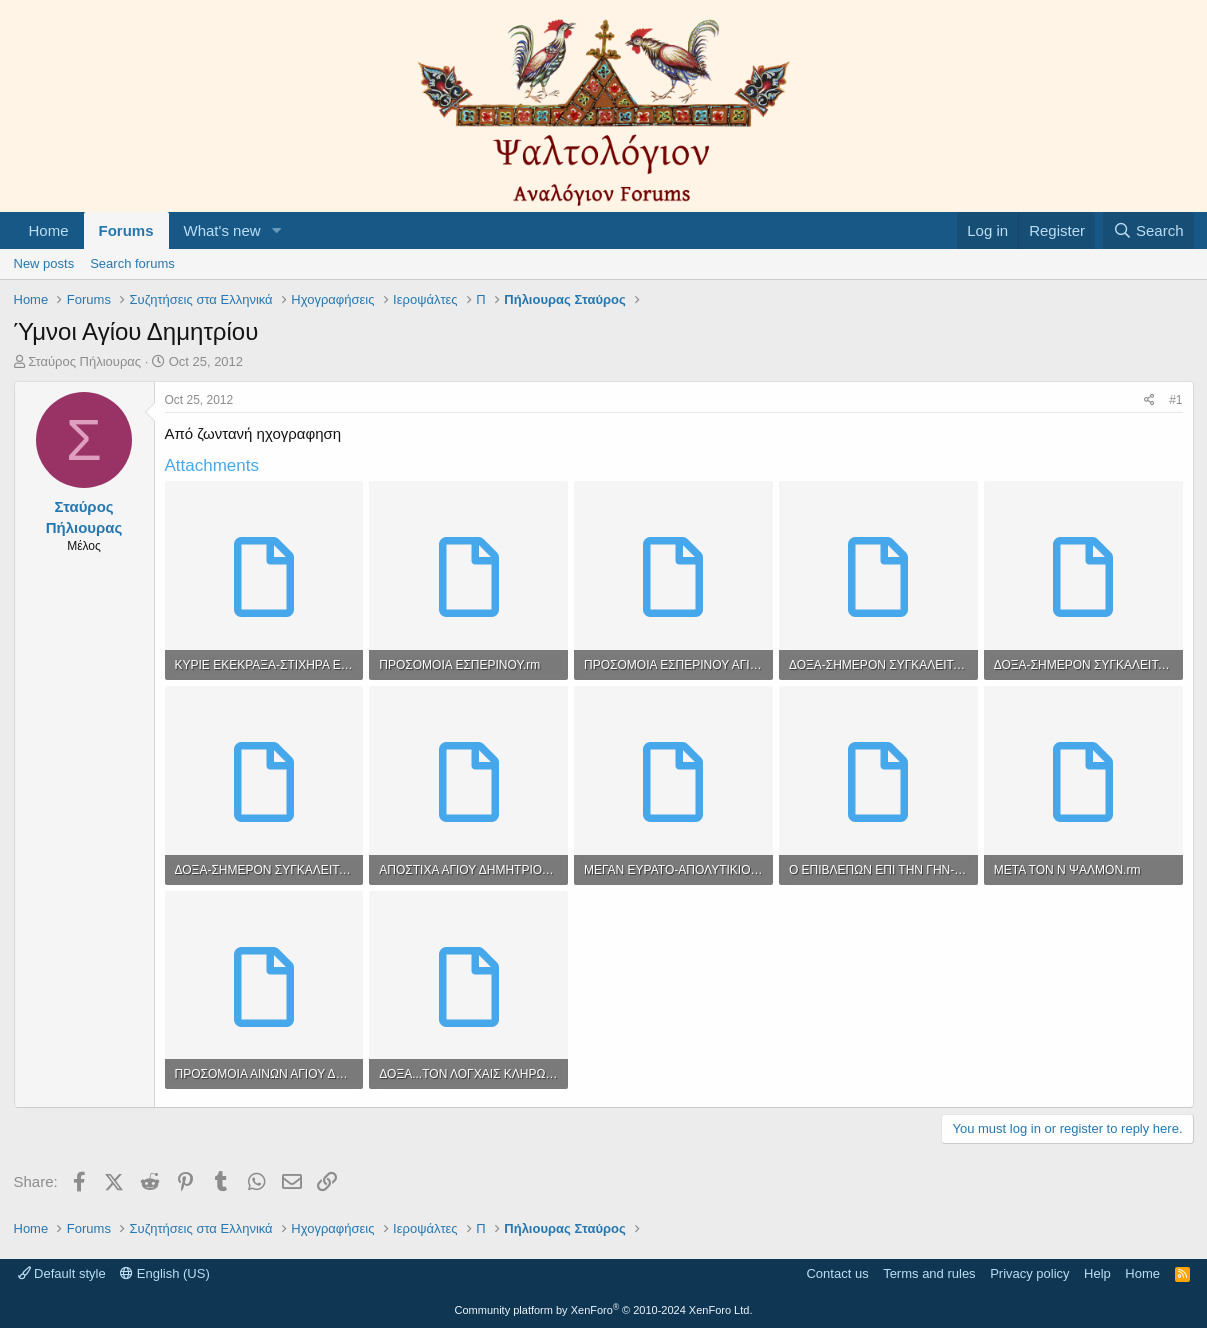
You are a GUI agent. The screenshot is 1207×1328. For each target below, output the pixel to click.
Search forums (132, 263)
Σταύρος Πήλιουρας (84, 361)
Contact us (837, 1273)
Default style (62, 1273)
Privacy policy (1029, 1273)
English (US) (165, 1273)
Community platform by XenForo (604, 1310)
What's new (222, 230)
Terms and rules (929, 1273)
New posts (44, 263)
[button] (276, 230)
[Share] (1149, 400)
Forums (126, 230)
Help (1097, 1273)
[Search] (1148, 230)
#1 (1175, 400)
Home (49, 230)
